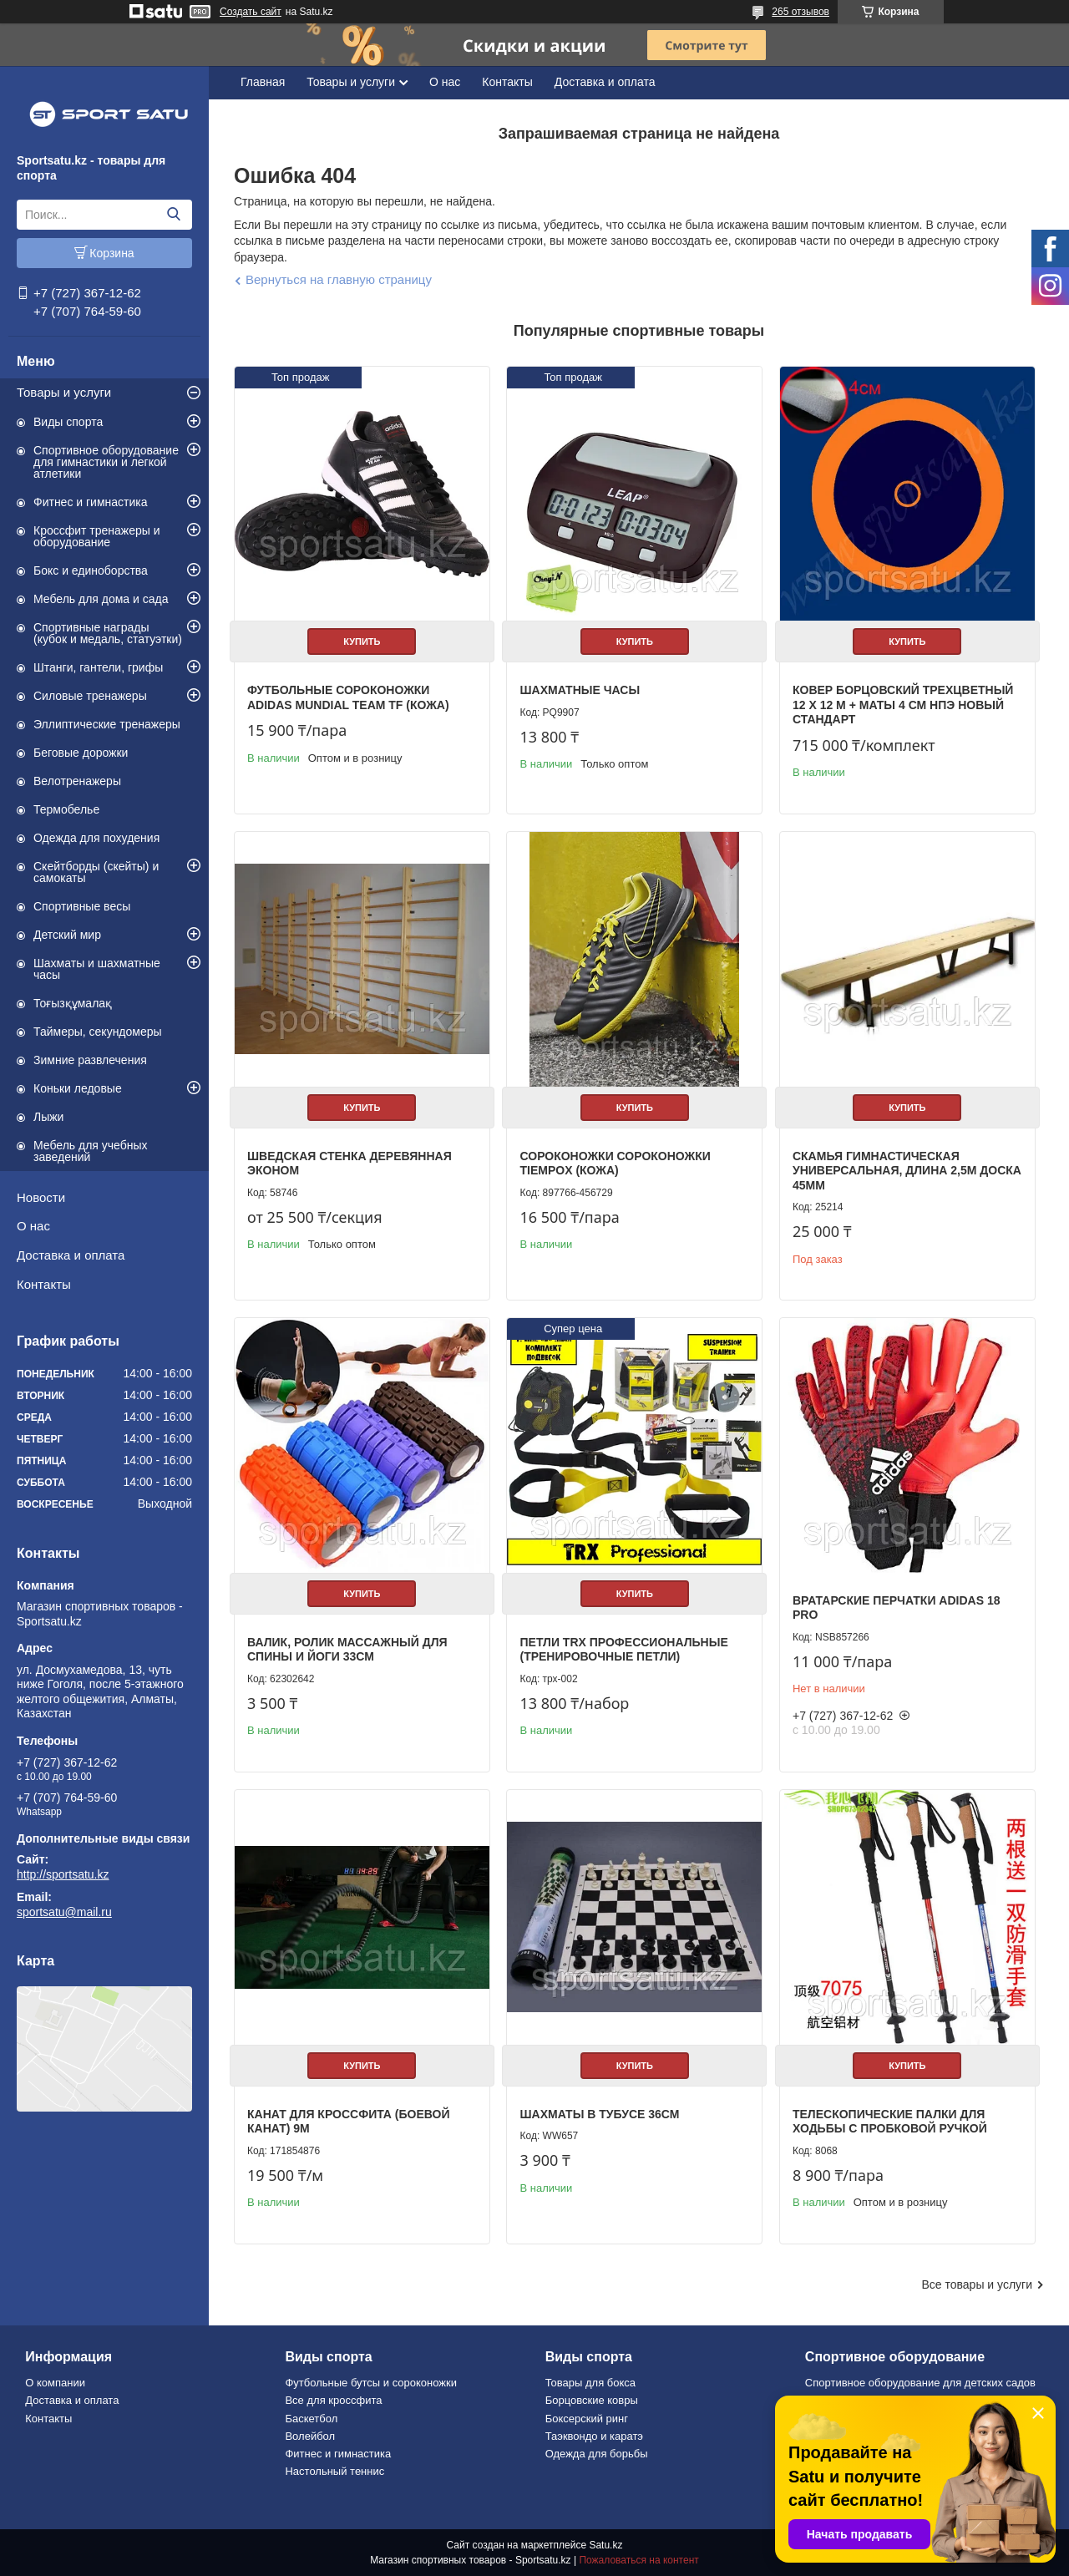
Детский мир (67, 934)
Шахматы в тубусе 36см (599, 2114)
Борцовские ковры (591, 2400)
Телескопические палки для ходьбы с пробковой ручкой (890, 2121)
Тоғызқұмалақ (72, 1003)
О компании (55, 2382)
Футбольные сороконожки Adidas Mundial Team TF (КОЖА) (348, 697)
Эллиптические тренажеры (106, 724)
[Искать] (173, 215)
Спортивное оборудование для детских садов (920, 2382)
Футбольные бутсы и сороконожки (371, 2382)
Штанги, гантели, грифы (98, 667)
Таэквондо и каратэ (594, 2436)
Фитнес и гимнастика (90, 502)
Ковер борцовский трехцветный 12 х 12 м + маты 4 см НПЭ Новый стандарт (903, 704)
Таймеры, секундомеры (97, 1031)
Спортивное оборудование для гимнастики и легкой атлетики (106, 462)
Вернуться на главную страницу (339, 279)
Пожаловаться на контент (638, 2560)
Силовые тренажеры (90, 695)
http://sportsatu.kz (63, 1874)
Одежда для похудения (96, 837)
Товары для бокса (590, 2382)
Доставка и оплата (70, 1255)
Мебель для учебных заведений (90, 1151)
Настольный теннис (334, 2471)
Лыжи (48, 1116)
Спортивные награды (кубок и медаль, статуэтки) (107, 633)
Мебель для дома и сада (101, 599)
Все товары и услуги (976, 2284)
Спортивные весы (81, 906)
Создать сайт (250, 12)
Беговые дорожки (80, 752)
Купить (361, 641)
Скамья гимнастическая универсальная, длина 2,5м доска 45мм (907, 1170)
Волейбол (310, 2436)
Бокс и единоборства (90, 570)
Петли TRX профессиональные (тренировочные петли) (623, 1649)
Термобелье (66, 809)
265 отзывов (800, 12)
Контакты (44, 1284)
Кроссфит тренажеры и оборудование (96, 536)
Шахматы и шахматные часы (96, 968)
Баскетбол (311, 2418)
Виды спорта (68, 421)
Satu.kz (605, 2545)
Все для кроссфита (333, 2400)
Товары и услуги (64, 392)
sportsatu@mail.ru (64, 1912)
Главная (263, 82)
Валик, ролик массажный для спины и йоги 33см (347, 1649)
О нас (33, 1226)
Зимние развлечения (90, 1060)
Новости (41, 1197)
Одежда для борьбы (596, 2453)
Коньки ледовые (77, 1088)
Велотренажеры (77, 781)
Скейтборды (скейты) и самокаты (96, 872)
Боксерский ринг (586, 2418)
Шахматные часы (579, 690)
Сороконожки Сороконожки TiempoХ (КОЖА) (614, 1163)
